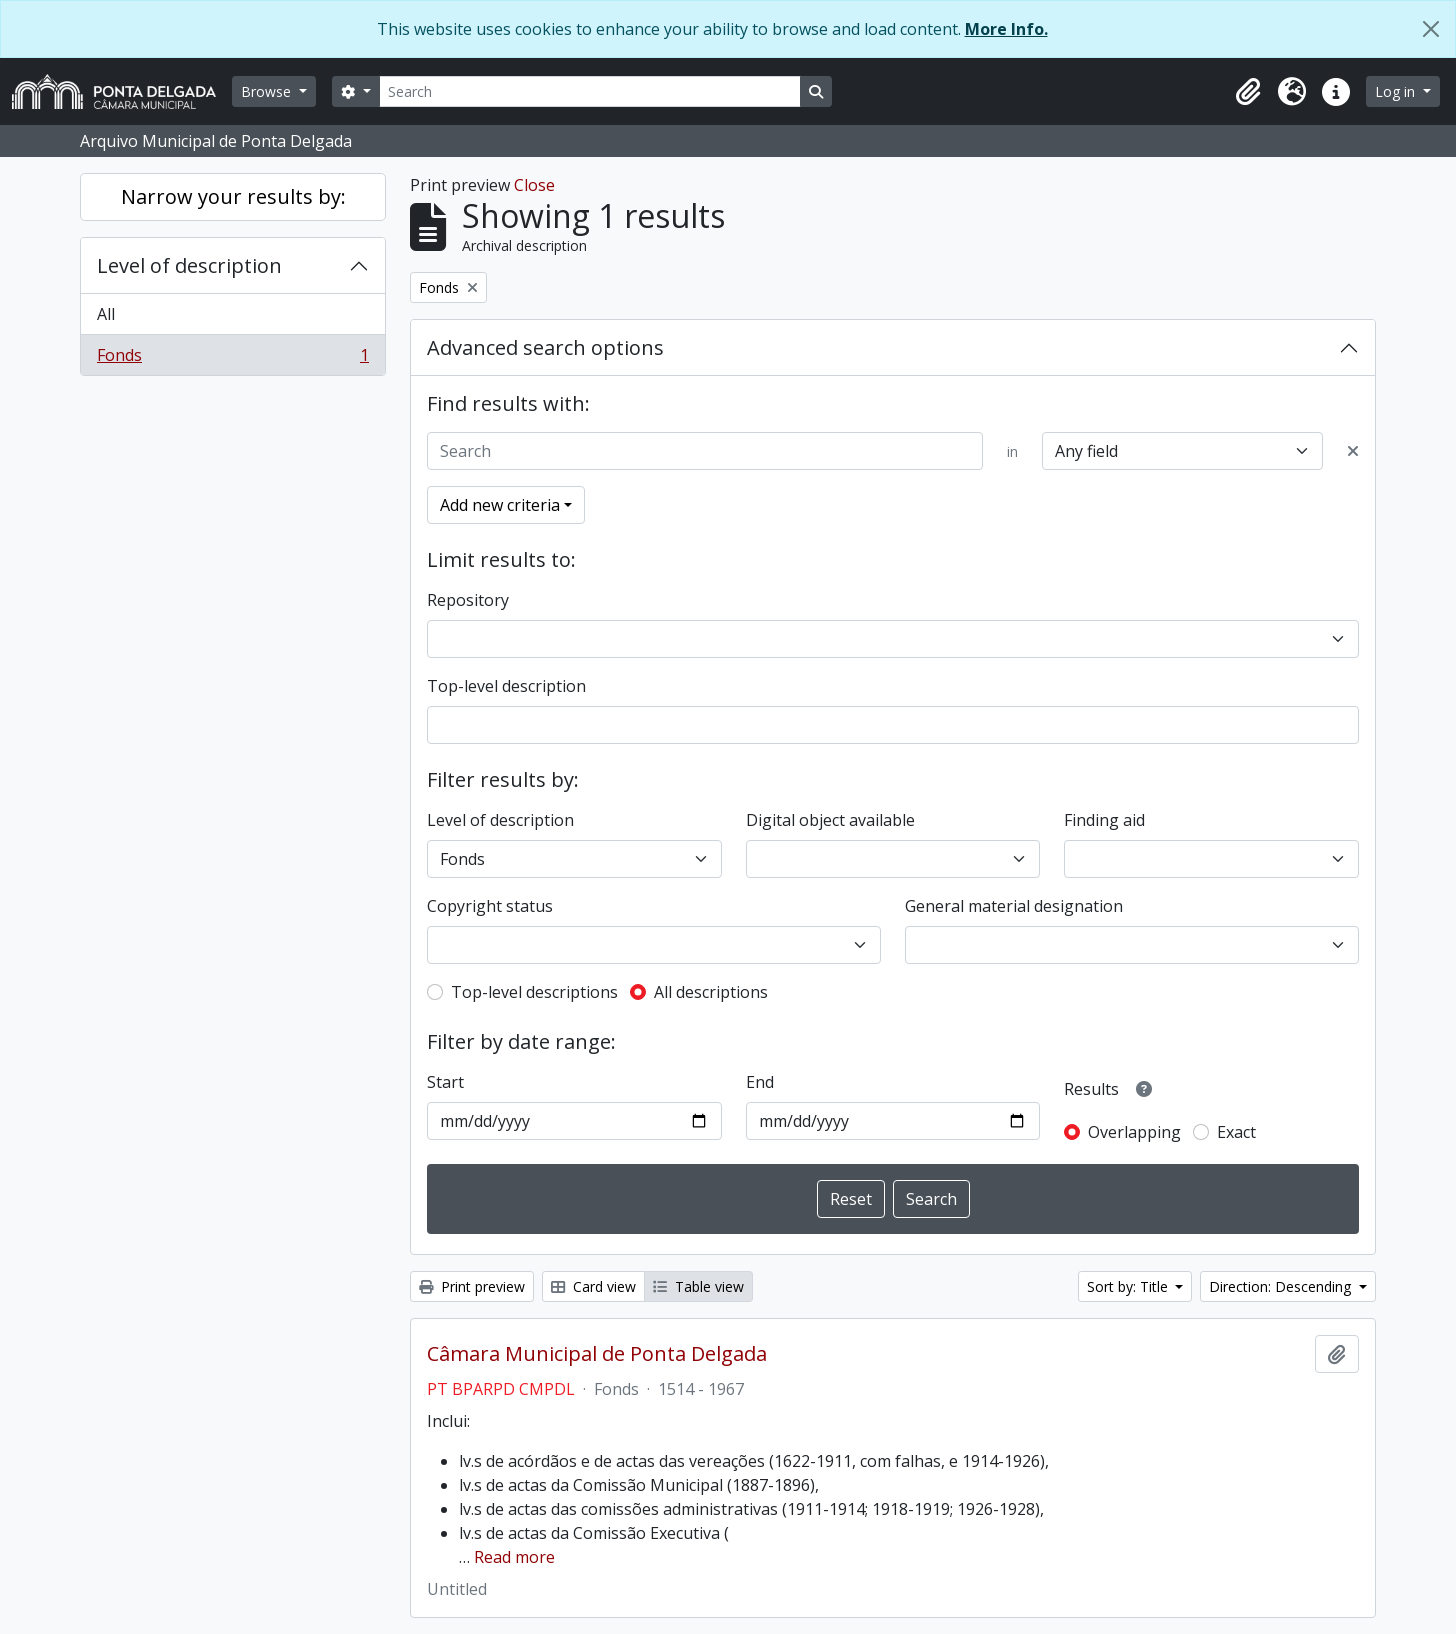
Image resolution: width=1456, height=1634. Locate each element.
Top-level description (506, 686)
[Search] (590, 91)
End (760, 1082)
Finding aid (1104, 820)
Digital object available (830, 820)
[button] (1248, 92)
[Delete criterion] (1353, 451)
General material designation (1014, 906)
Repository (468, 600)
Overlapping (1134, 1132)
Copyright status (490, 906)
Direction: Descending (1282, 1286)
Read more (514, 1557)
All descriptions (711, 992)
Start (445, 1082)
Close (534, 185)
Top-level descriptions (534, 992)
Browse (268, 91)
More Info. (1006, 29)
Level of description (189, 265)
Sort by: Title (1129, 1286)
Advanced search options (545, 347)
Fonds (232, 359)
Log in (1397, 91)
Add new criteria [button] (500, 505)
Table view (698, 1286)
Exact (1236, 1132)
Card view (593, 1286)
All (106, 314)
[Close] (1431, 29)
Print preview (472, 1286)
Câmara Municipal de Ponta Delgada (597, 1354)
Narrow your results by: (233, 196)
